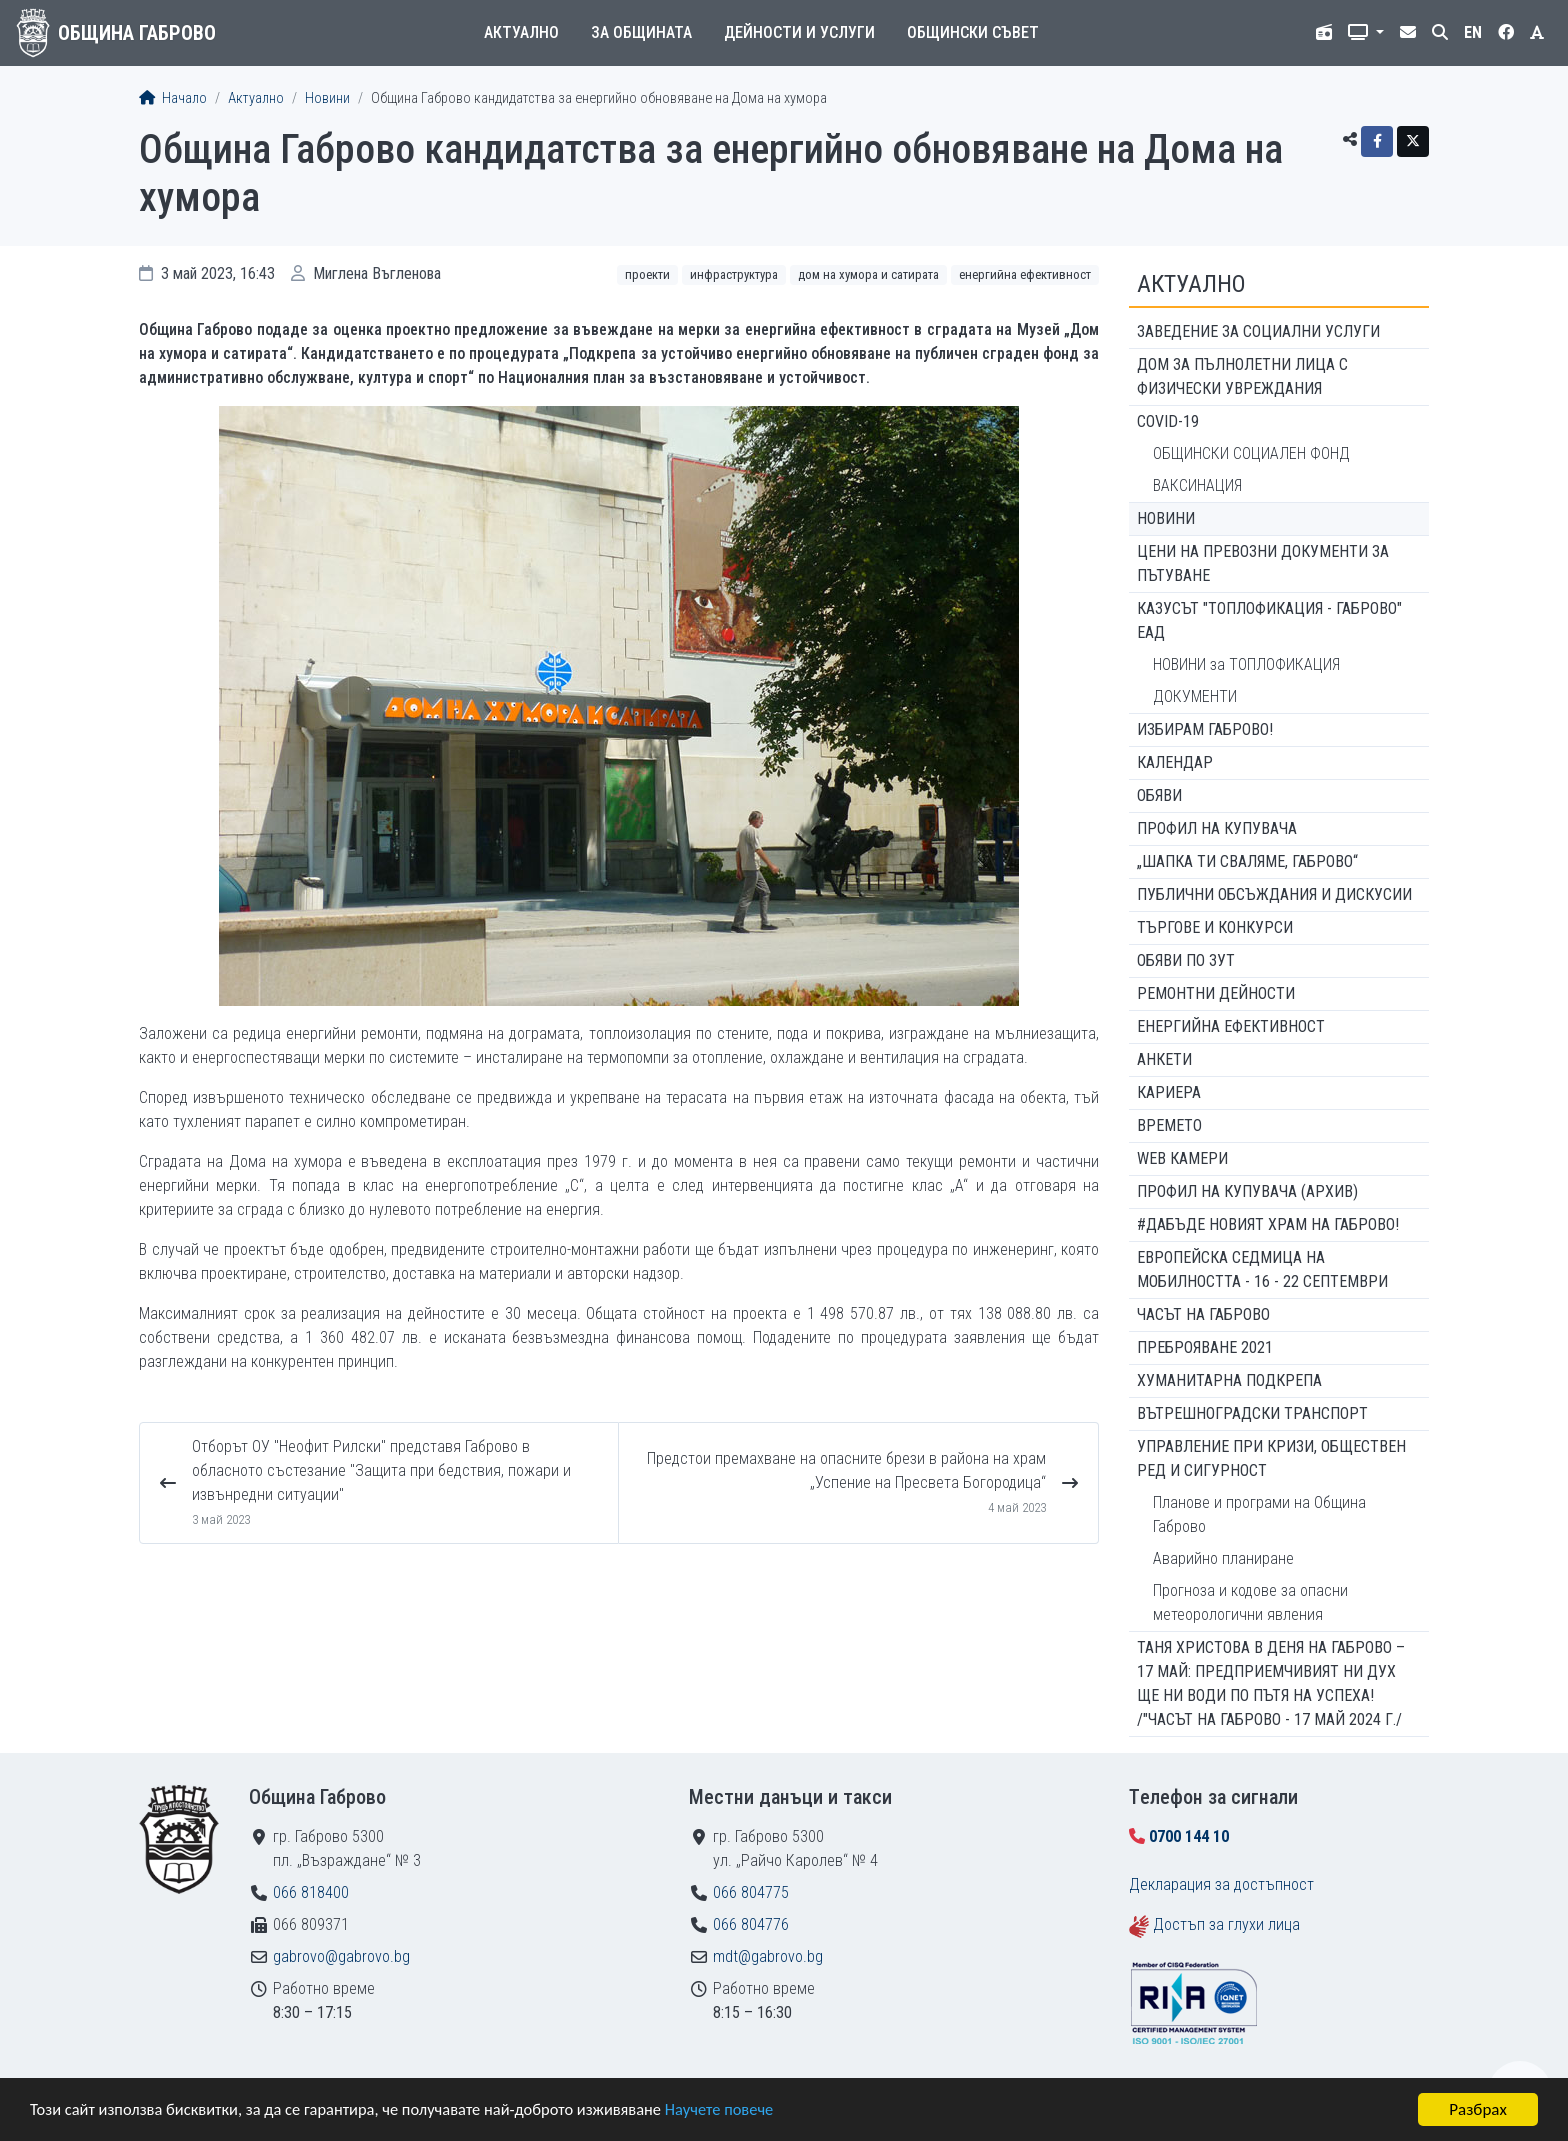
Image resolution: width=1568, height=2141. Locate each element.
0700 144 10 (1189, 1836)
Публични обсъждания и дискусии (1274, 894)
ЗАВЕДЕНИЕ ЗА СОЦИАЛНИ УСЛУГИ (1258, 331)
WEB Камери (1182, 1158)
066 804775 (751, 1892)
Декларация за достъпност (1221, 1884)
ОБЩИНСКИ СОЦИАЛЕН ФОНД (1251, 453)
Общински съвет (973, 32)
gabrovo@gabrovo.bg (341, 1956)
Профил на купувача (1217, 828)
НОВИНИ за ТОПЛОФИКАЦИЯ (1246, 664)
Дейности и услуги (799, 32)
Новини (327, 98)
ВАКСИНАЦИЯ (1197, 485)
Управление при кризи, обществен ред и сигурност (1271, 1458)
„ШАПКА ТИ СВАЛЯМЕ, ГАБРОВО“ (1247, 861)
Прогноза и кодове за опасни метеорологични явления (1250, 1602)
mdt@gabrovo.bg (768, 1956)
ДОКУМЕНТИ (1195, 696)
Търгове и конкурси (1215, 927)
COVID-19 (1168, 421)
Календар (1175, 762)
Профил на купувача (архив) (1247, 1191)
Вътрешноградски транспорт (1252, 1413)
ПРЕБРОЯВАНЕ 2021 (1205, 1347)
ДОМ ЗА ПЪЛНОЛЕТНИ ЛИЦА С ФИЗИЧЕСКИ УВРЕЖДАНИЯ (1242, 376)
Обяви (1159, 795)
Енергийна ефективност (1025, 274)
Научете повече (742, 2110)
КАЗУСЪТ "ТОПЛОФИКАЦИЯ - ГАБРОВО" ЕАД (1269, 620)
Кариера (1169, 1092)
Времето (1169, 1125)
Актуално (521, 32)
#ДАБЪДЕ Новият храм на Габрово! (1268, 1224)
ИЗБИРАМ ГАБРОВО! (1205, 729)
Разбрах (1478, 2109)
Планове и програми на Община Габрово (1259, 1514)
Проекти (647, 274)
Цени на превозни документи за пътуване (1263, 563)
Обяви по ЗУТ (1186, 960)
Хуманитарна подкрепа (1229, 1380)
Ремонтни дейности (1216, 993)
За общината (641, 32)
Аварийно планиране (1223, 1558)
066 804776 (751, 1924)
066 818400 (311, 1892)
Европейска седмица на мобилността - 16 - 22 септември (1262, 1269)
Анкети (1164, 1059)
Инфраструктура (734, 274)
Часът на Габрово (1203, 1314)
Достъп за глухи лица (1226, 1924)
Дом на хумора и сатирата (868, 274)
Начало (173, 98)
